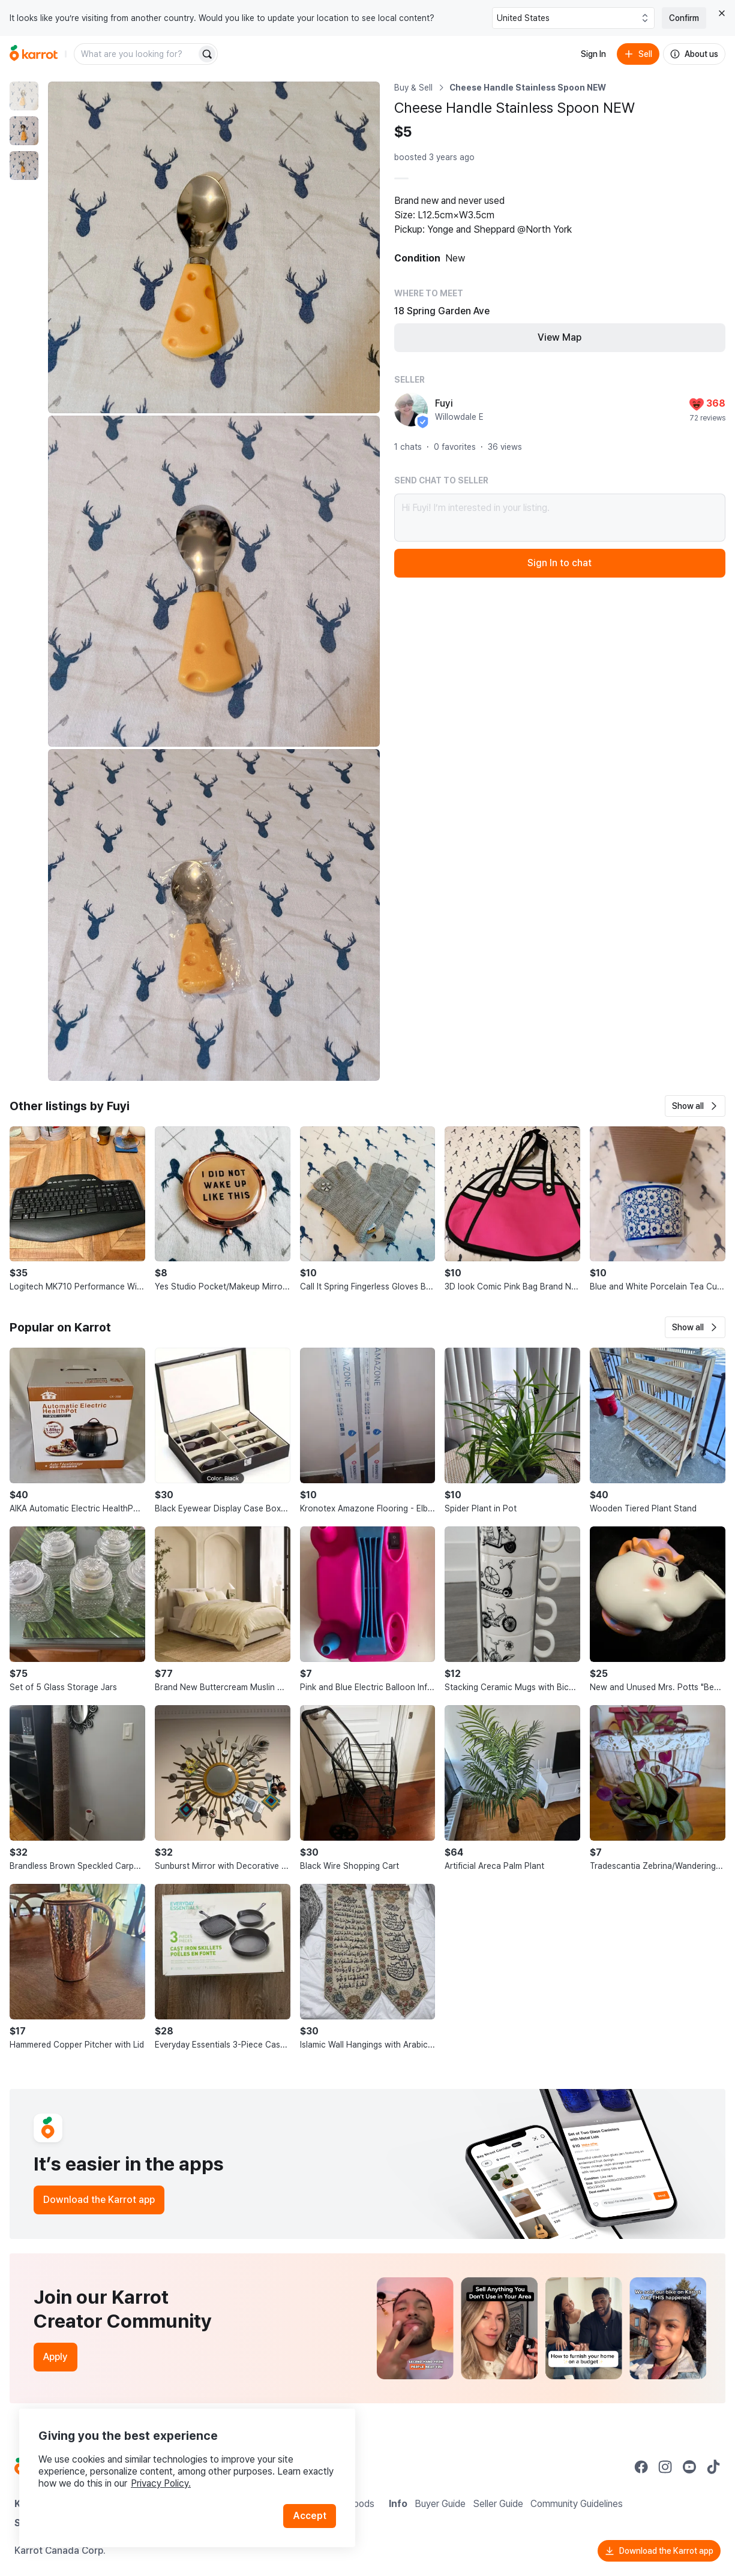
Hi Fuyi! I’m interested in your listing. (560, 518)
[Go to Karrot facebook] (641, 2467)
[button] (695, 1106)
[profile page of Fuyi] (411, 409)
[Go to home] (34, 54)
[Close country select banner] (721, 13)
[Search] (207, 54)
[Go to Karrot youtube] (689, 2467)
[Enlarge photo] (214, 247)
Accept (309, 2515)
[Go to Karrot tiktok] (713, 2467)
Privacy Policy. (161, 2483)
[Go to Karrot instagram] (665, 2467)
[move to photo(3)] (24, 165)
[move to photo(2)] (24, 130)
